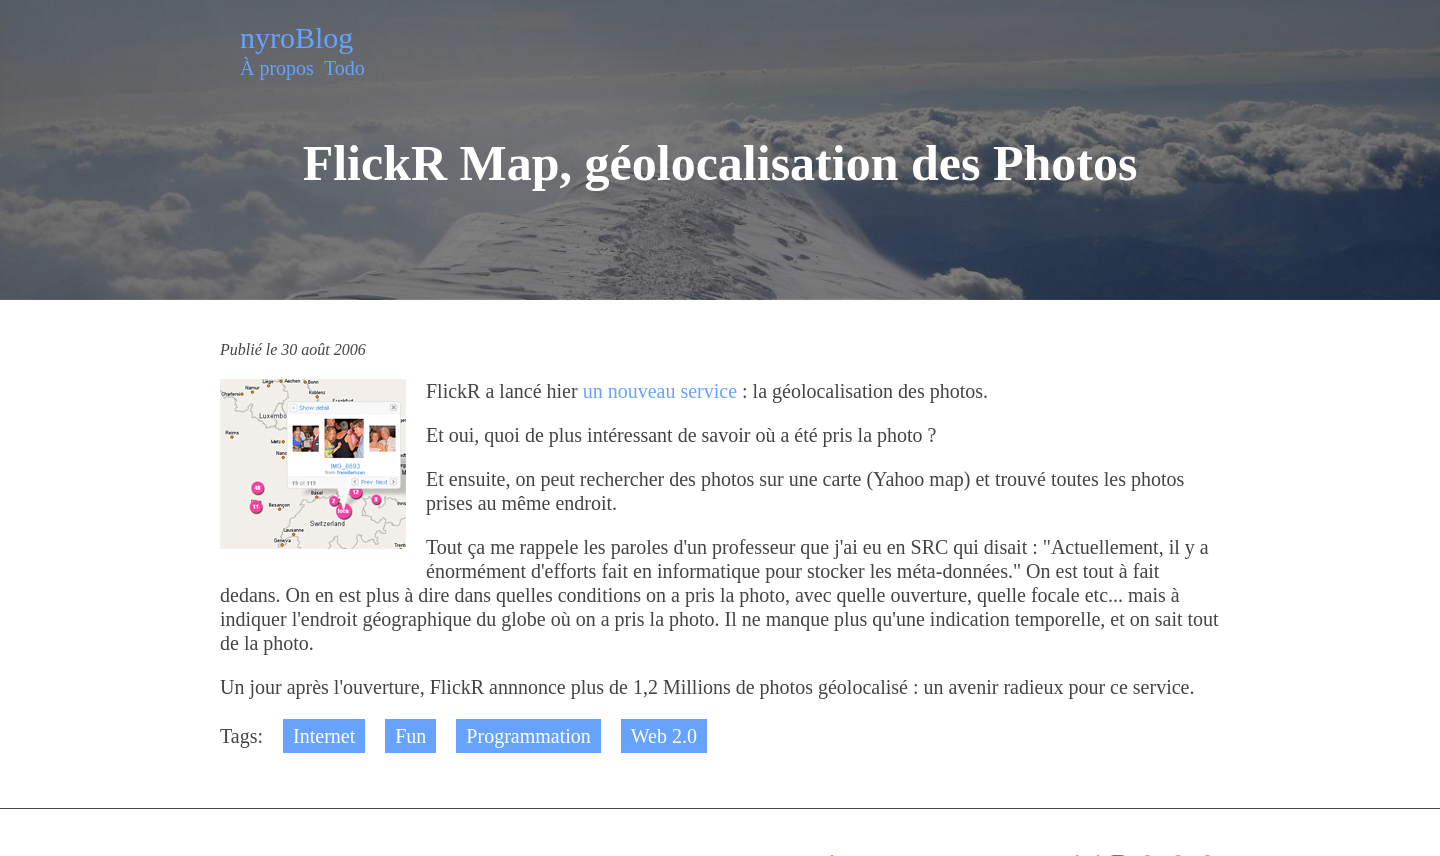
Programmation (528, 736)
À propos (277, 68)
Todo (344, 68)
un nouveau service (660, 391)
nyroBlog (296, 37)
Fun (410, 736)
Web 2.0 (664, 736)
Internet (324, 736)
